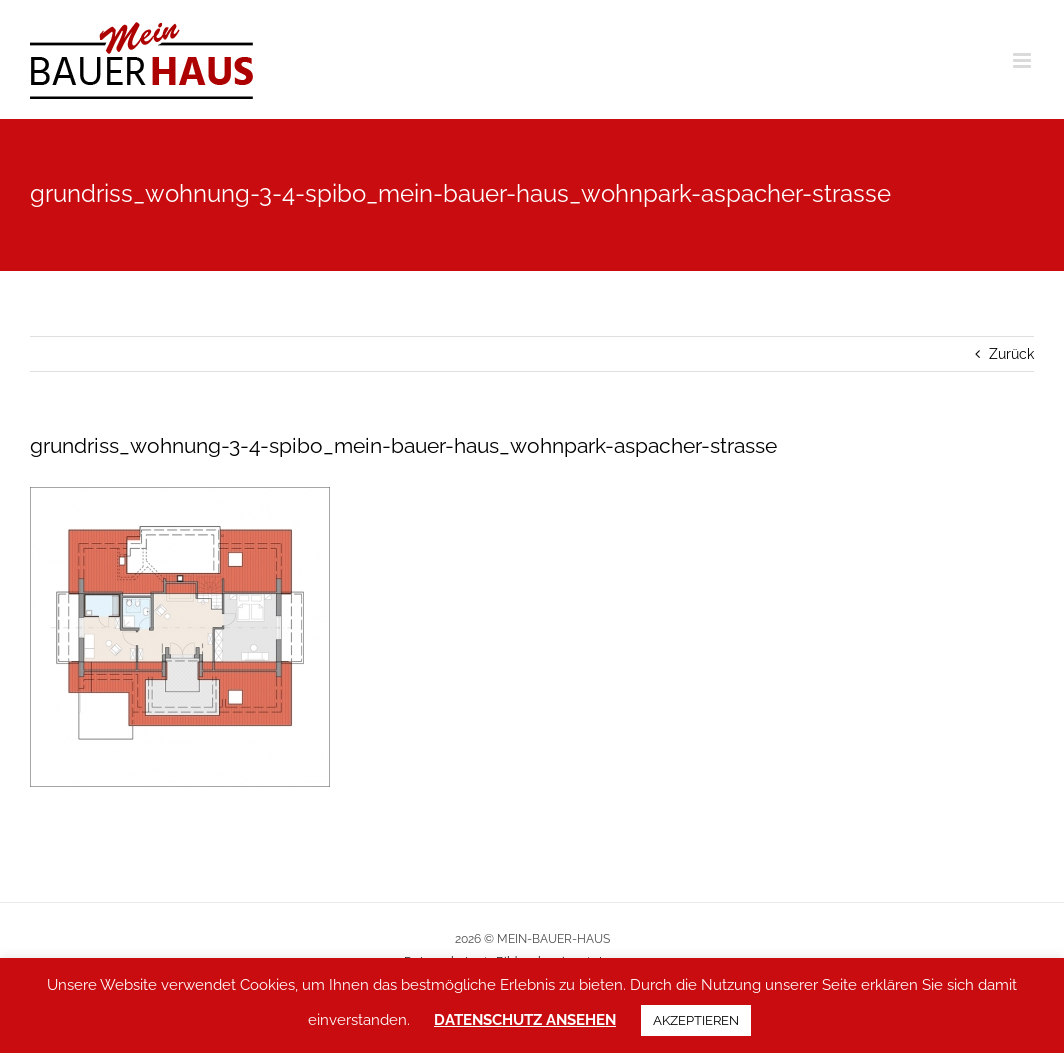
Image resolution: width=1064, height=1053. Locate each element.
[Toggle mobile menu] (1023, 60)
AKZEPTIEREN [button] (696, 1020)
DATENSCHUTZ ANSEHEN (525, 1020)
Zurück (1011, 354)
